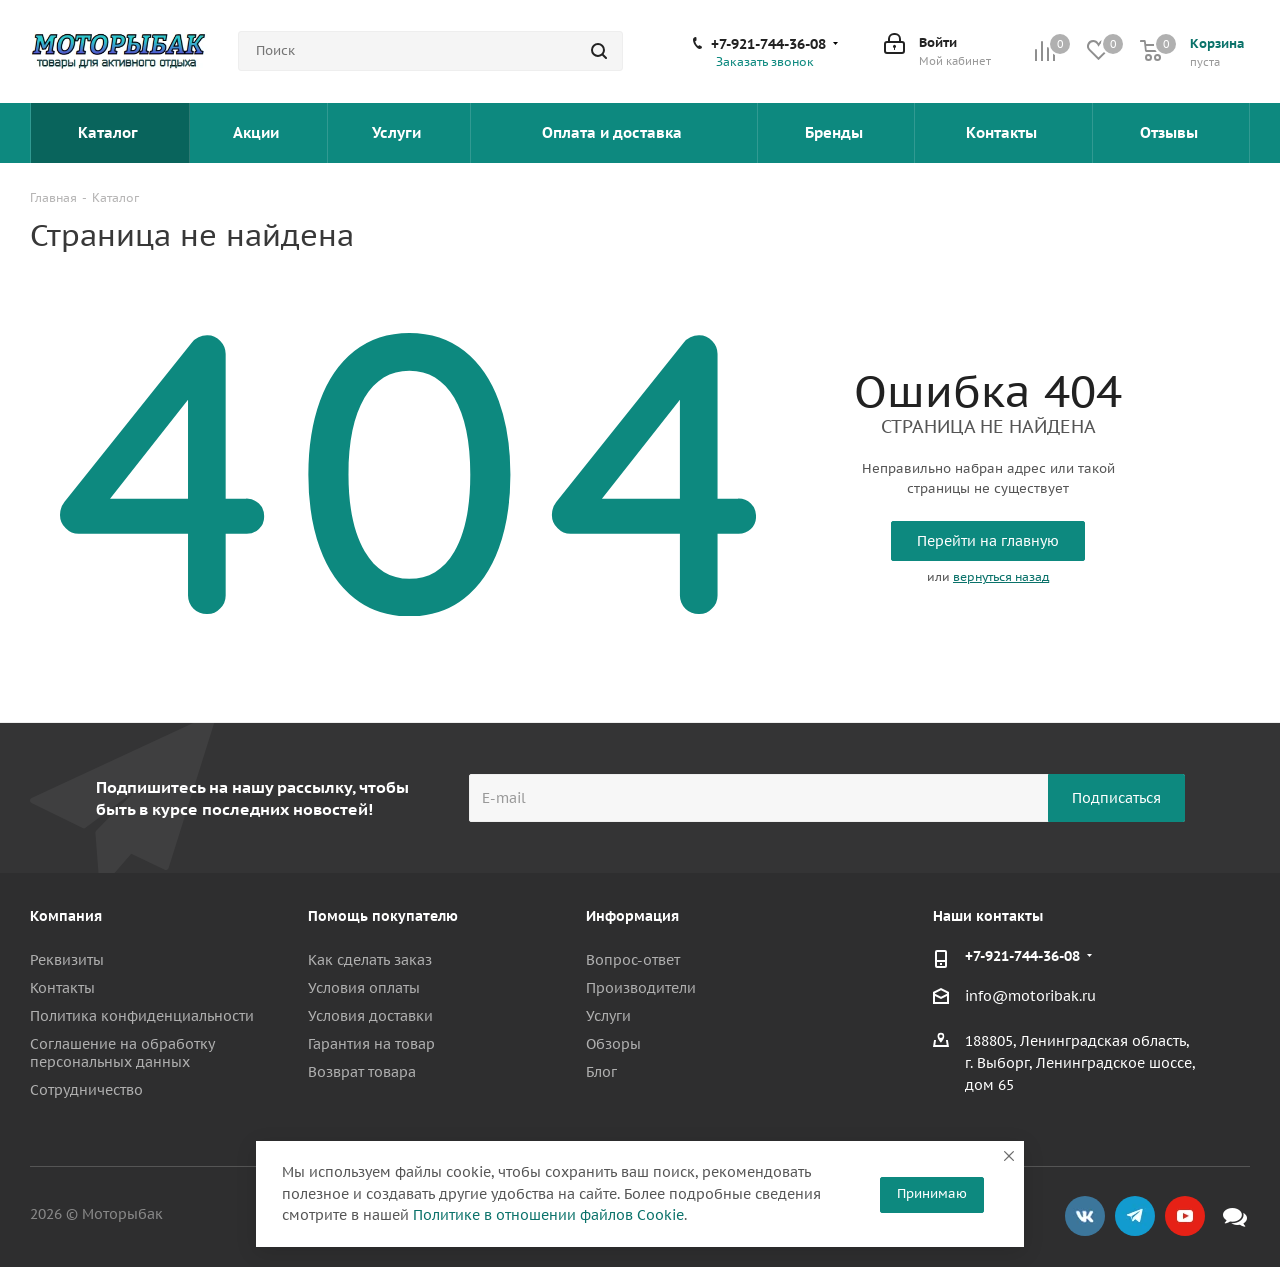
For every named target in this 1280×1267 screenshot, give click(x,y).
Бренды (836, 132)
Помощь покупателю (383, 916)
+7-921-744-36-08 (768, 44)
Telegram (1135, 1216)
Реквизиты (67, 960)
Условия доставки (370, 1016)
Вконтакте (1085, 1216)
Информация (632, 916)
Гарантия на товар (371, 1044)
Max (1235, 1216)
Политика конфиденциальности (142, 1016)
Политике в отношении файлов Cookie (548, 1215)
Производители (641, 988)
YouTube (1185, 1216)
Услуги (398, 132)
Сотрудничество (86, 1090)
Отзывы (1171, 132)
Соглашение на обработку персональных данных (122, 1053)
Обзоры (613, 1044)
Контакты (1003, 132)
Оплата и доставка (614, 132)
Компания (66, 916)
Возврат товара (362, 1072)
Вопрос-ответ (633, 960)
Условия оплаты (364, 988)
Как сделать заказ (370, 960)
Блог (601, 1072)
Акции (258, 132)
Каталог (109, 132)
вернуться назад (1001, 576)
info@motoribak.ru (1030, 997)
